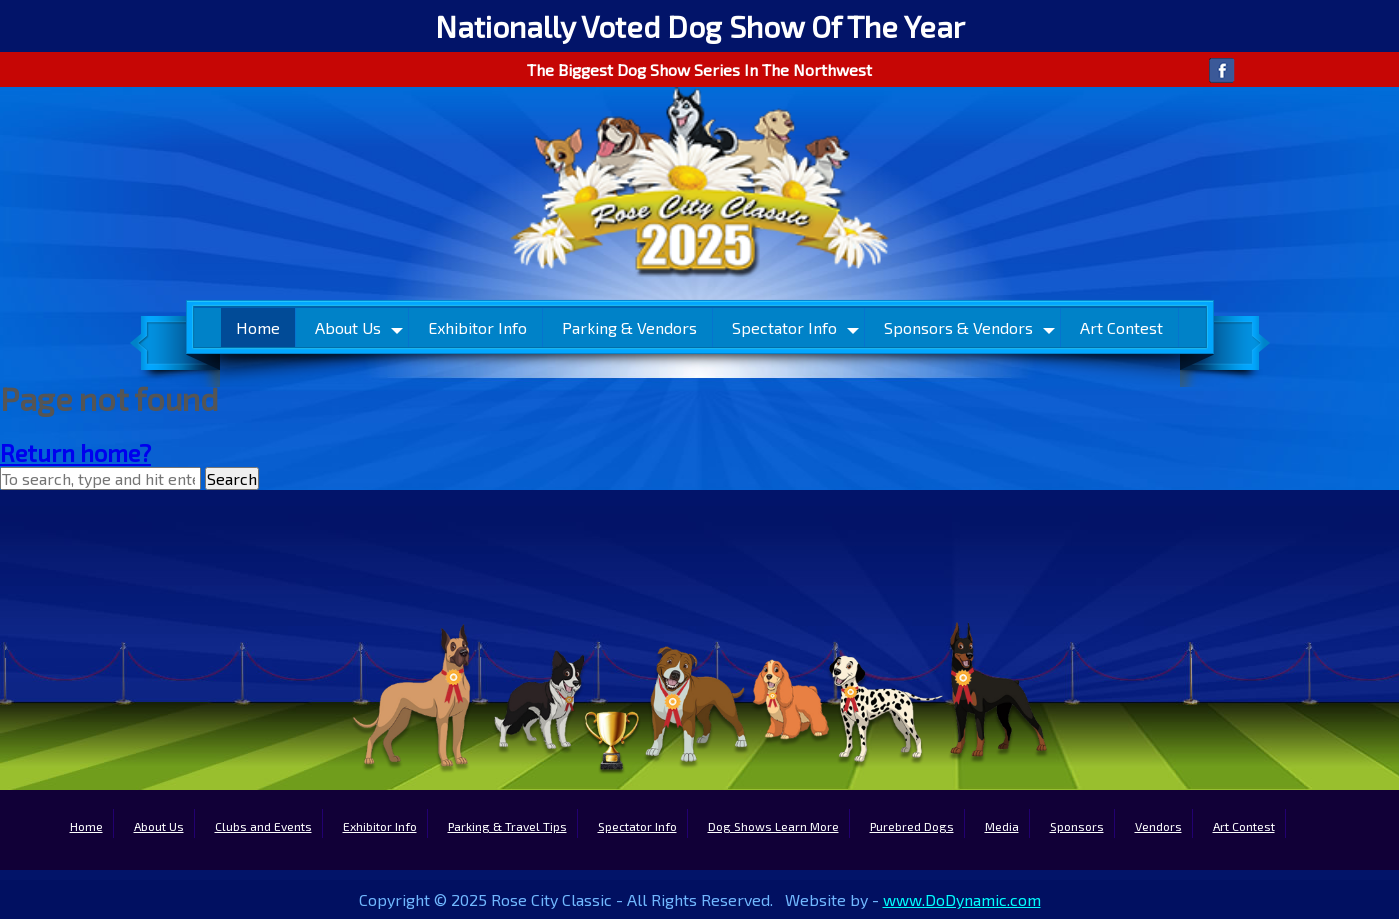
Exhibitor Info (477, 327)
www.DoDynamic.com (962, 899)
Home (258, 327)
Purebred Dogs (912, 826)
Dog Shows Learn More (773, 826)
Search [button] (232, 478)
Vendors (1158, 826)
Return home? (75, 452)
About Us (348, 327)
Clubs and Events (263, 826)
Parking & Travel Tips (507, 826)
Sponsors (1077, 826)
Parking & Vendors (629, 327)
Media (1002, 826)
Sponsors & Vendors (958, 327)
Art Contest (1121, 327)
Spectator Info (784, 327)
